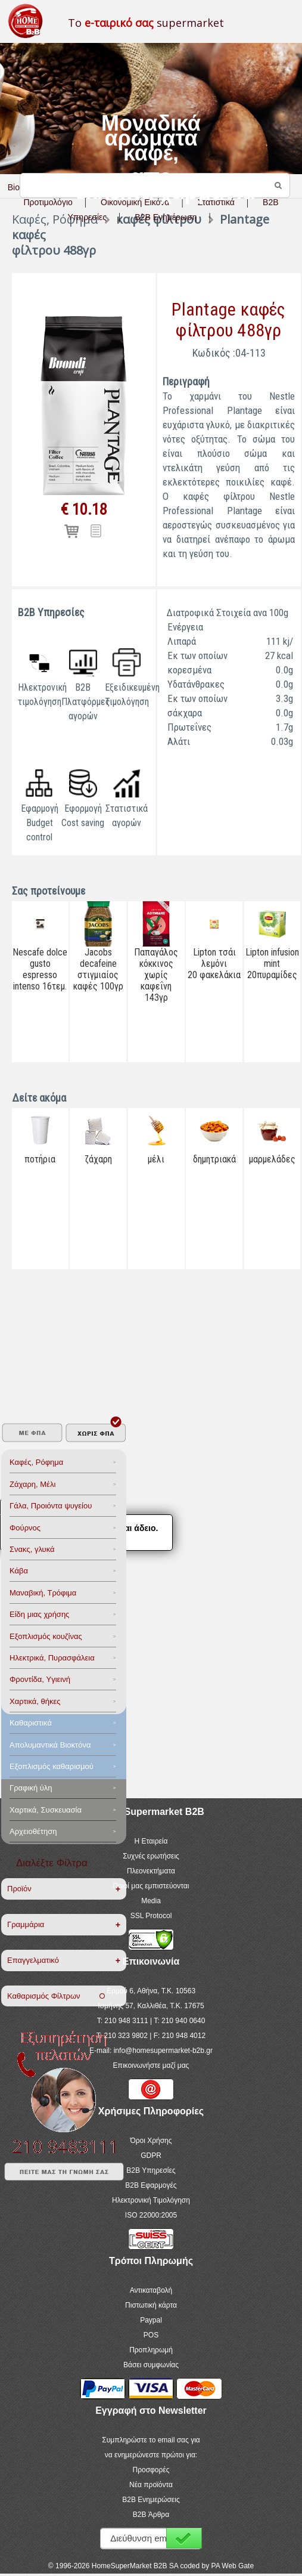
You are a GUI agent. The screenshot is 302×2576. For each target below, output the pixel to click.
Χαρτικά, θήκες (35, 1701)
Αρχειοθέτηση (33, 1831)
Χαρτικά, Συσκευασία (46, 1809)
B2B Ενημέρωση (166, 217)
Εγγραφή (184, 2538)
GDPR (151, 2155)
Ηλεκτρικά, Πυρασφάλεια (52, 1657)
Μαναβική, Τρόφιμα (43, 1592)
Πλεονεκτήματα (151, 1871)
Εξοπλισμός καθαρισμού (52, 1766)
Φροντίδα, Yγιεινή (40, 1679)
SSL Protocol (151, 1916)
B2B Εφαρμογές (150, 2185)
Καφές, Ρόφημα (36, 1462)
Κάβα (19, 1570)
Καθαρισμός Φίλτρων (56, 1995)
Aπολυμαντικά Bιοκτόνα (50, 1744)
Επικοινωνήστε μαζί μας (151, 2065)
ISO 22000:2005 (151, 2215)
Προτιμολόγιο (47, 202)
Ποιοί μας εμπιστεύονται (151, 1886)
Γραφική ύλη (31, 1787)
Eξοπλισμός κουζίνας (46, 1636)
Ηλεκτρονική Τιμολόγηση (151, 2200)
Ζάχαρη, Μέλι (32, 1484)
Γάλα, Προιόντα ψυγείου (51, 1505)
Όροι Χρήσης (151, 2140)
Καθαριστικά (31, 1722)
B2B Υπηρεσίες (150, 2170)
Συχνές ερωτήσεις (151, 1856)
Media (151, 1901)
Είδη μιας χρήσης (39, 1614)
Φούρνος (25, 1527)
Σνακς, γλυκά (32, 1549)
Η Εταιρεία (151, 1841)
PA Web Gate (232, 2566)
